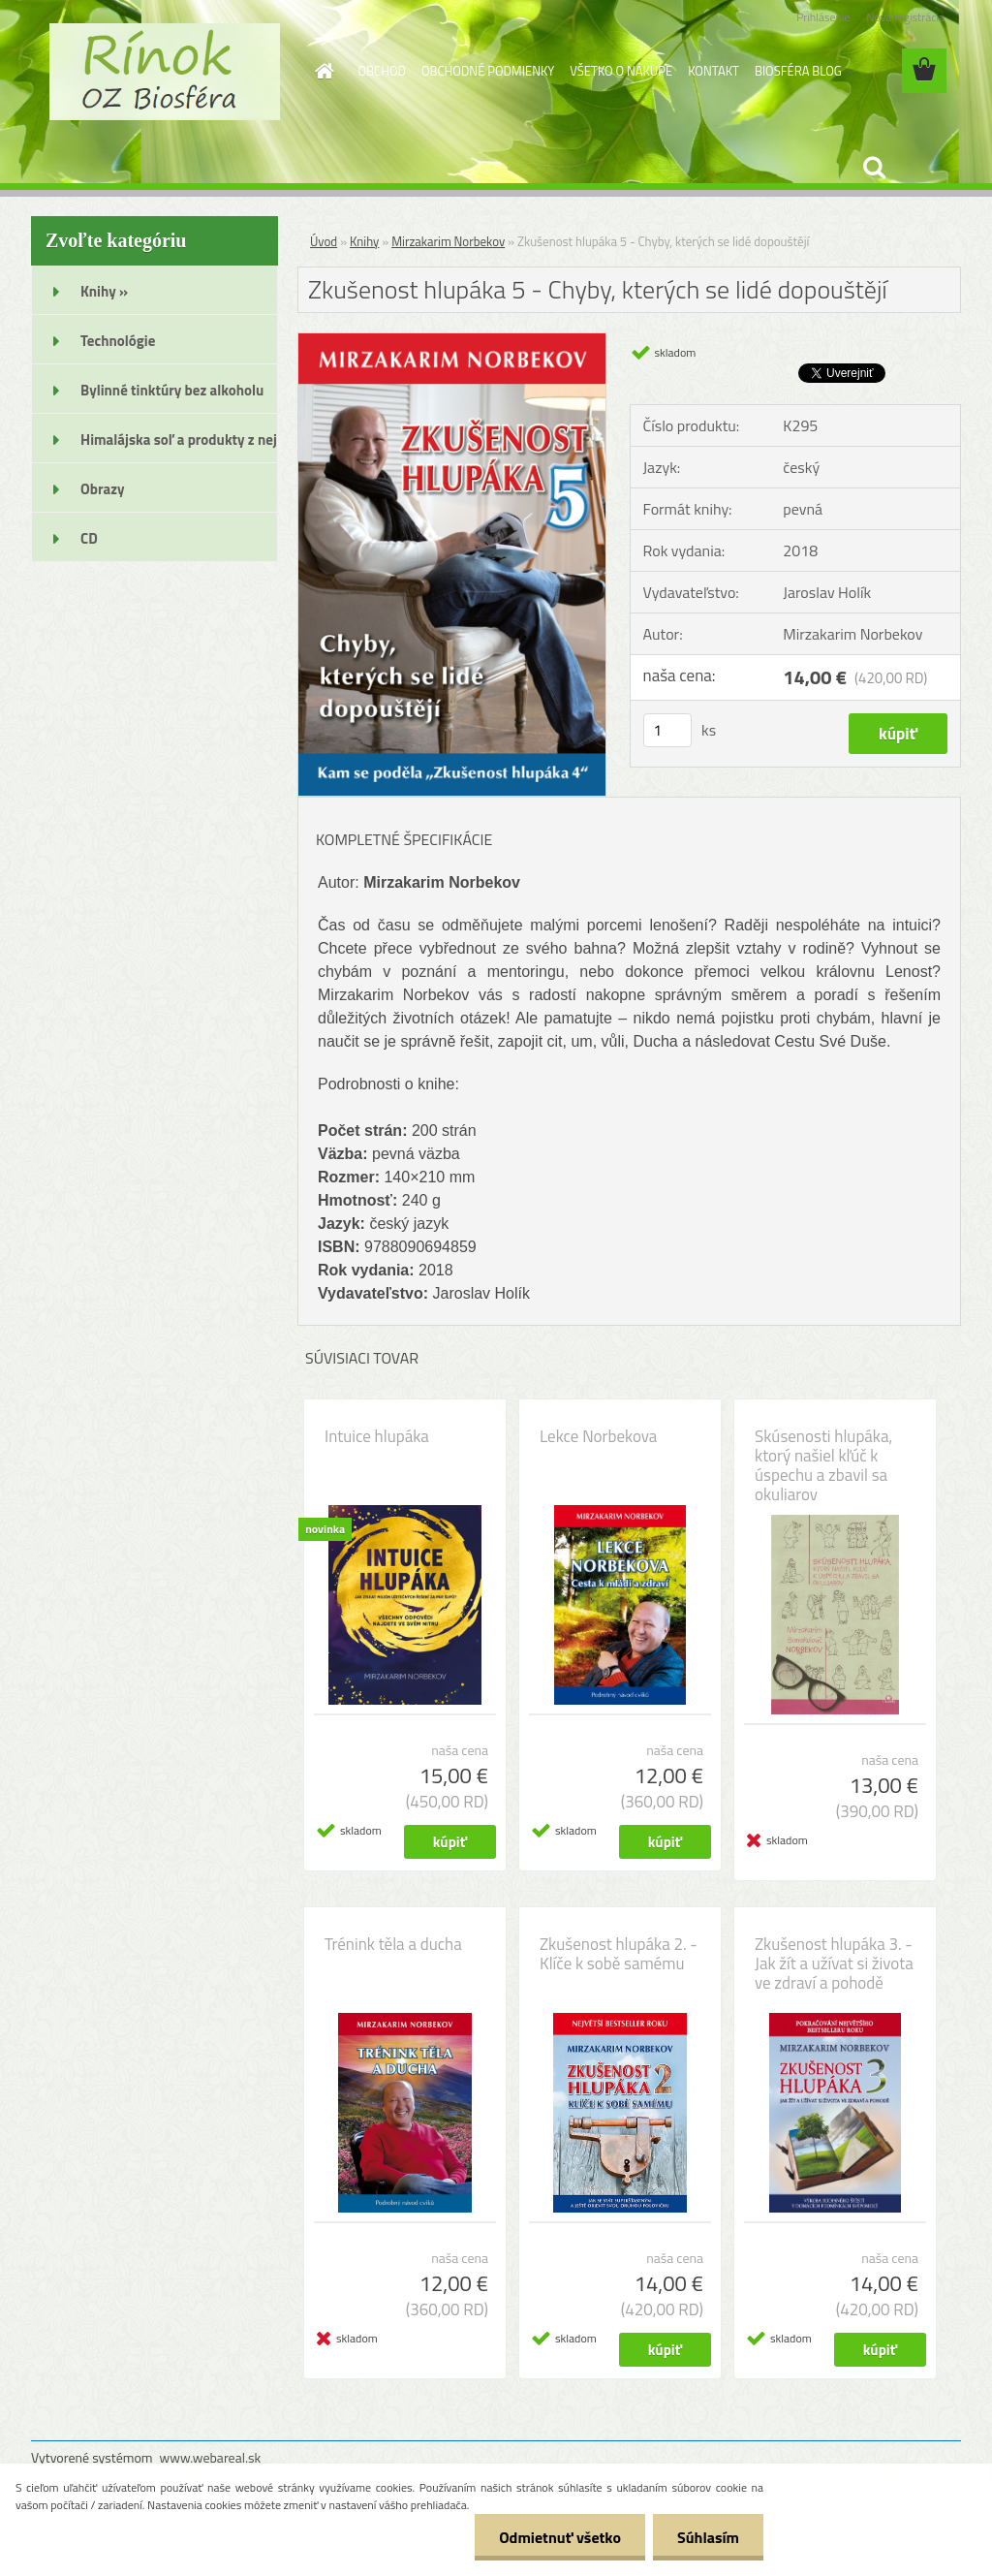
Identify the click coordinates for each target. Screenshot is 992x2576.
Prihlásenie (823, 17)
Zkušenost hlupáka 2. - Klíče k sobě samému (619, 1953)
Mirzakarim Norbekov (448, 241)
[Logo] (164, 71)
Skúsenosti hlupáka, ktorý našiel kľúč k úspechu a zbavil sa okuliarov (823, 1465)
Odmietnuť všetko (560, 2537)
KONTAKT (713, 70)
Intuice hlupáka (377, 1436)
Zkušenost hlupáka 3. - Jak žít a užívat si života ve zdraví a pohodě (834, 1963)
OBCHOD (382, 70)
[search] (874, 167)
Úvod (323, 241)
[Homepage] (321, 70)
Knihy (364, 241)
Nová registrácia (905, 17)
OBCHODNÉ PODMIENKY (487, 70)
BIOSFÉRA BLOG (798, 70)
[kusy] (667, 730)
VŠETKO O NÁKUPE (621, 70)
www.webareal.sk (211, 2457)
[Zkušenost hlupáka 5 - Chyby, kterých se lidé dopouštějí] (451, 341)
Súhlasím (708, 2537)
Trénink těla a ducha (393, 1944)
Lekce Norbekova (598, 1436)
